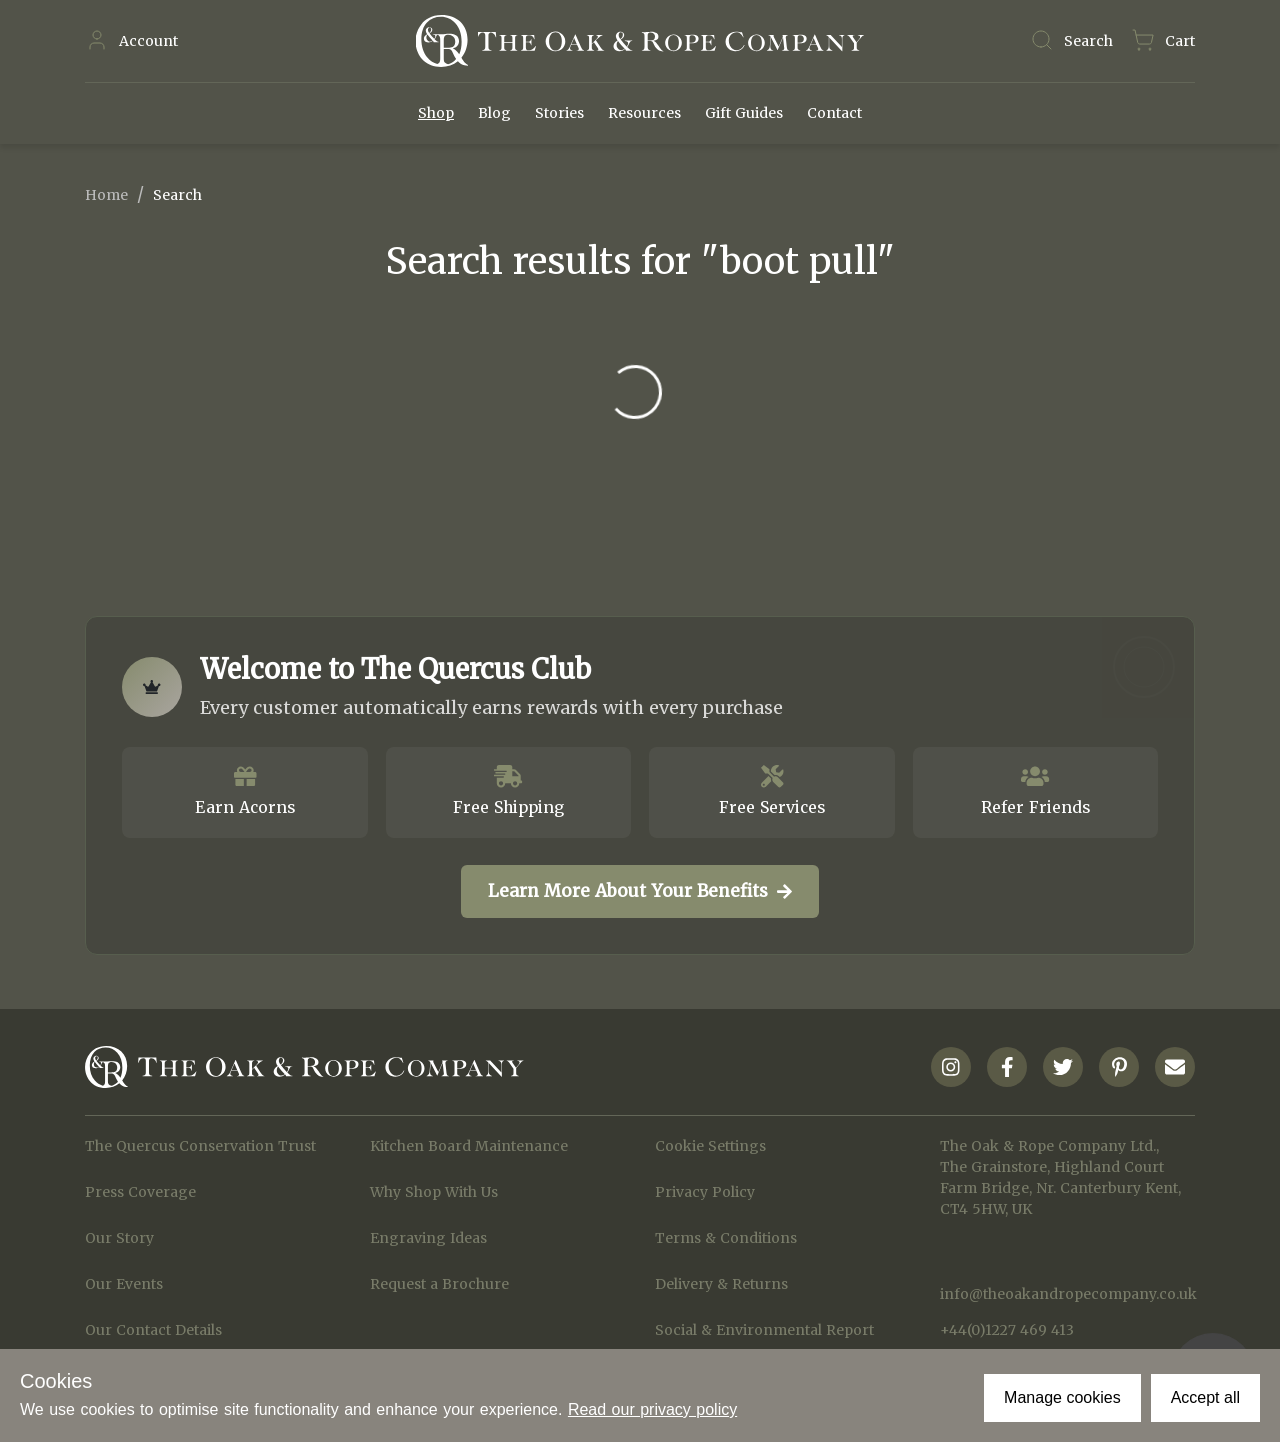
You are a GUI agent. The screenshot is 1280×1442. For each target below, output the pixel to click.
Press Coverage (140, 1192)
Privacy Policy (705, 1192)
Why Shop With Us (434, 1192)
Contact (834, 113)
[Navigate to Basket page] (1163, 41)
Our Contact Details (153, 1330)
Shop (436, 113)
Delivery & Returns (721, 1284)
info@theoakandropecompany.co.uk (1067, 1294)
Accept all (1205, 1397)
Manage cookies (1062, 1397)
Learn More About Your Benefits (640, 891)
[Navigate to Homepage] (640, 41)
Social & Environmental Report (764, 1330)
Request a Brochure (439, 1284)
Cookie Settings (710, 1146)
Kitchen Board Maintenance (469, 1146)
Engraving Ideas (428, 1238)
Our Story (119, 1238)
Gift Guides (744, 113)
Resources (644, 113)
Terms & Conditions (726, 1238)
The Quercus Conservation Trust (200, 1146)
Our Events (124, 1284)
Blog (494, 113)
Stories (559, 113)
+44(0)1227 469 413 (1007, 1330)
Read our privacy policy (652, 1409)
